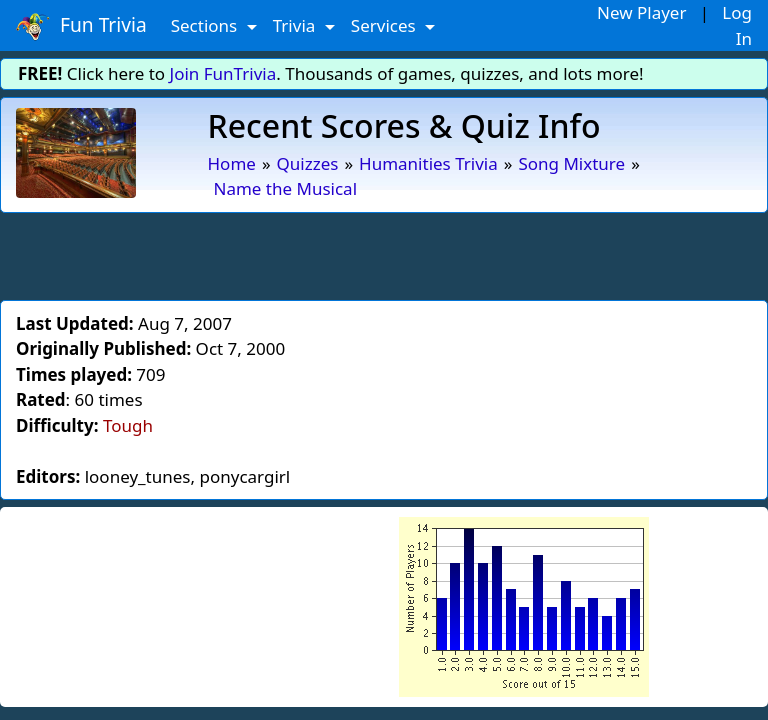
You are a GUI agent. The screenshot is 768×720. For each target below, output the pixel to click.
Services (385, 25)
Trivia (296, 25)
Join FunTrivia (223, 73)
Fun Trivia (81, 26)
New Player (641, 12)
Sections (206, 25)
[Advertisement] (384, 253)
